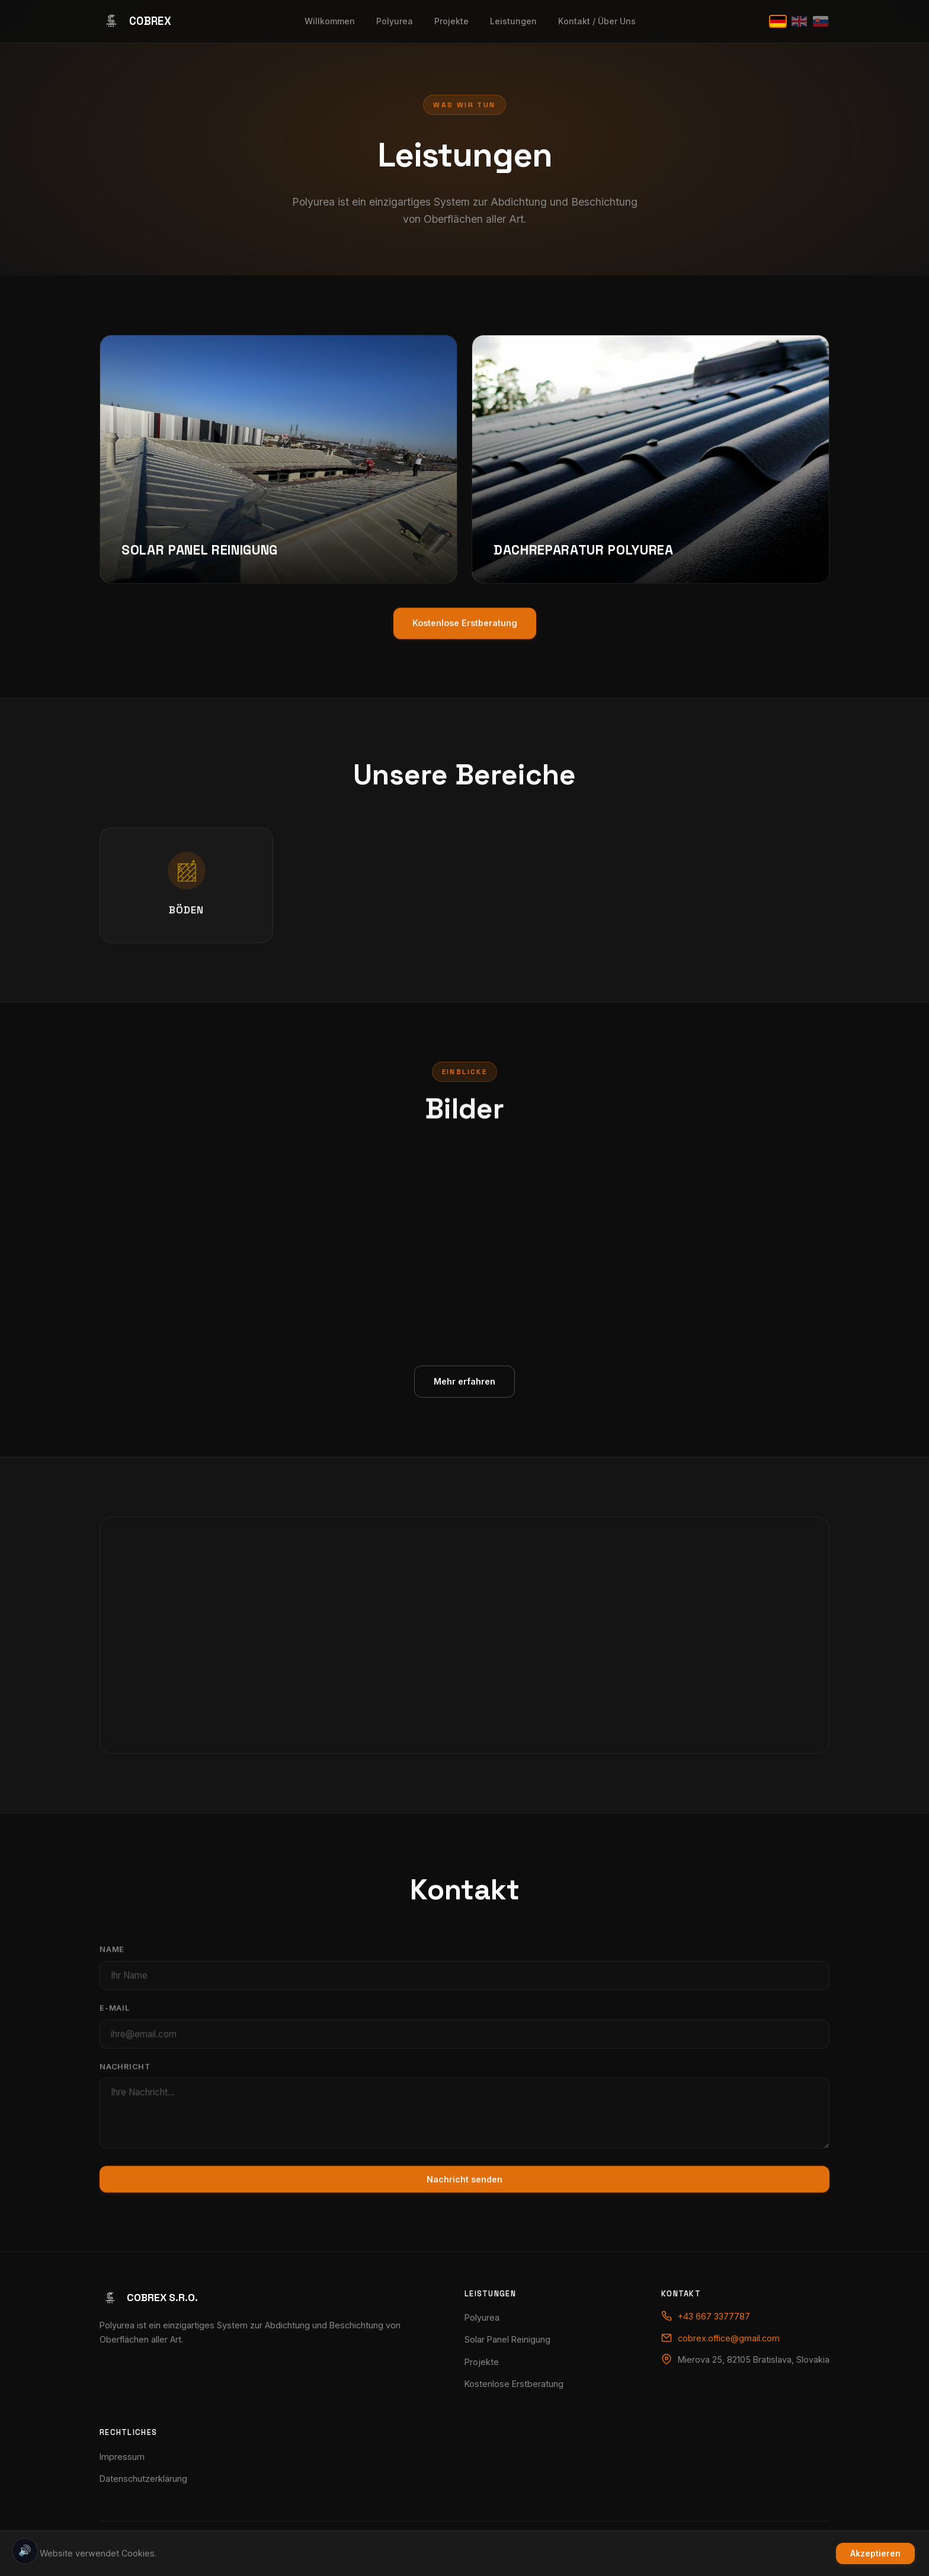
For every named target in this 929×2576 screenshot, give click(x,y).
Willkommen (330, 21)
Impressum (122, 2457)
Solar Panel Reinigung (507, 2339)
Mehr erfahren (464, 1395)
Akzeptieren (875, 2553)
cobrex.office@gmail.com (729, 2338)
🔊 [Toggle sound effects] (24, 2550)
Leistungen (513, 21)
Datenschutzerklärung (143, 2479)
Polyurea (394, 21)
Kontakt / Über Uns (597, 21)
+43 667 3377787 (714, 2316)
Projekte (451, 21)
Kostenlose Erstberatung (513, 2384)
